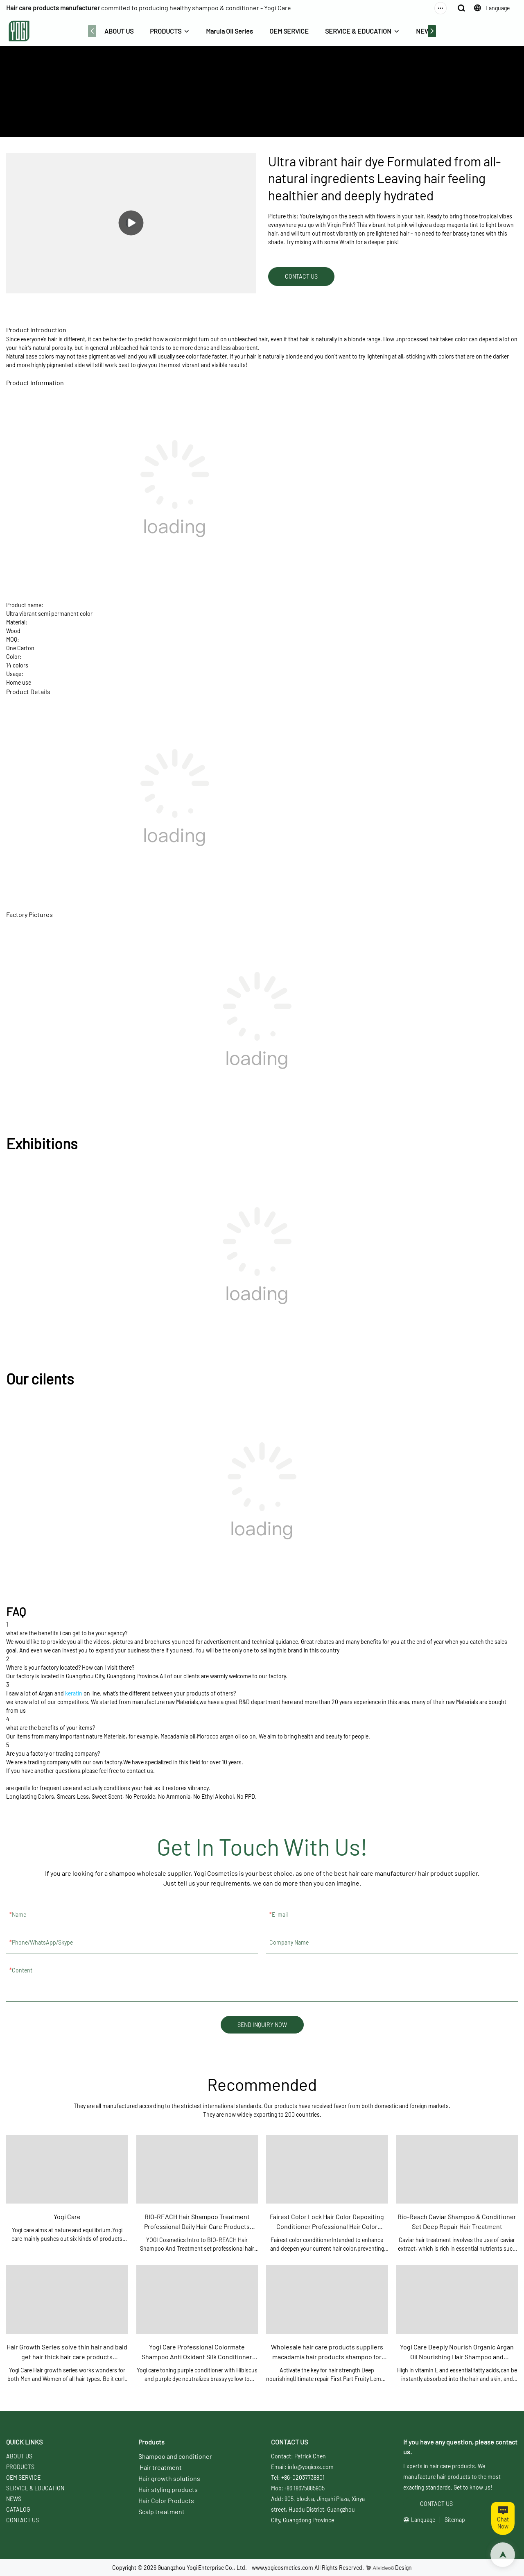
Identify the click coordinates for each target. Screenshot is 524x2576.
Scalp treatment (161, 2511)
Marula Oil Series (229, 31)
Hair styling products (168, 2489)
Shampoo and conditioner (175, 2456)
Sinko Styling (294, 106)
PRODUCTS (165, 31)
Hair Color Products (166, 2500)
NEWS (425, 31)
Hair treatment (161, 2467)
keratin (73, 1693)
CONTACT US (22, 2520)
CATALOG (18, 2509)
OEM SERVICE (289, 31)
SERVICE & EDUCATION (358, 31)
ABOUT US (118, 31)
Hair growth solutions (169, 2478)
